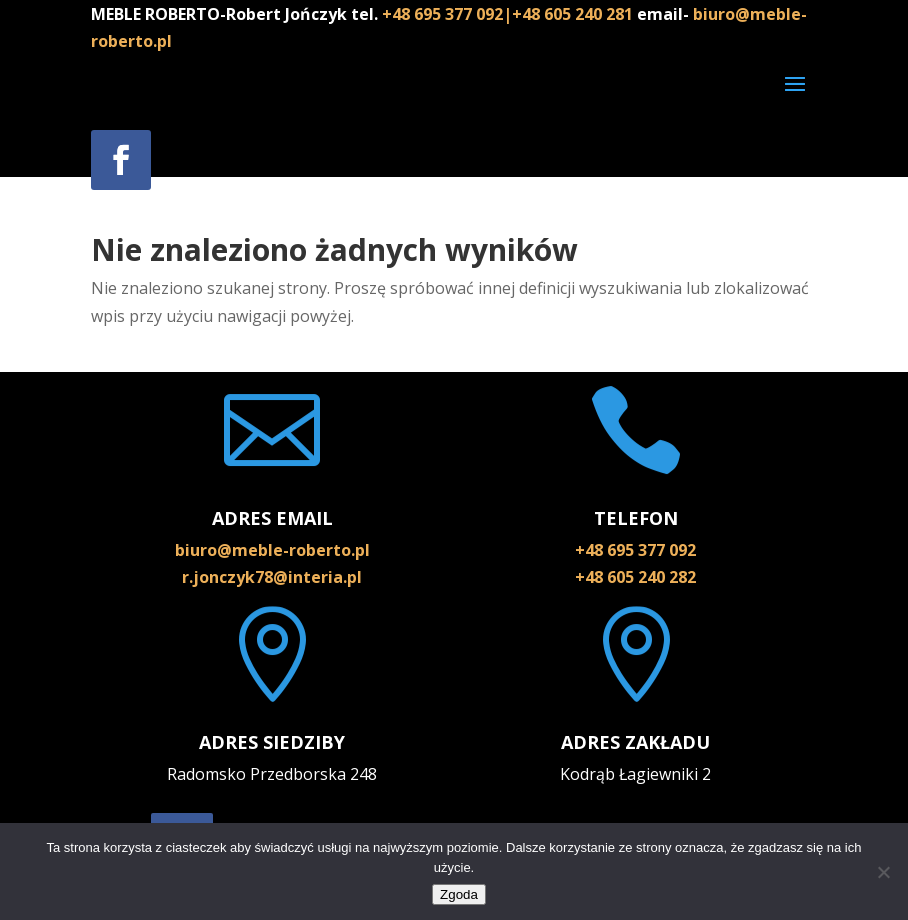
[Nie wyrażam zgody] (883, 872)
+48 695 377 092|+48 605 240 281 (509, 14)
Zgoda (459, 894)
